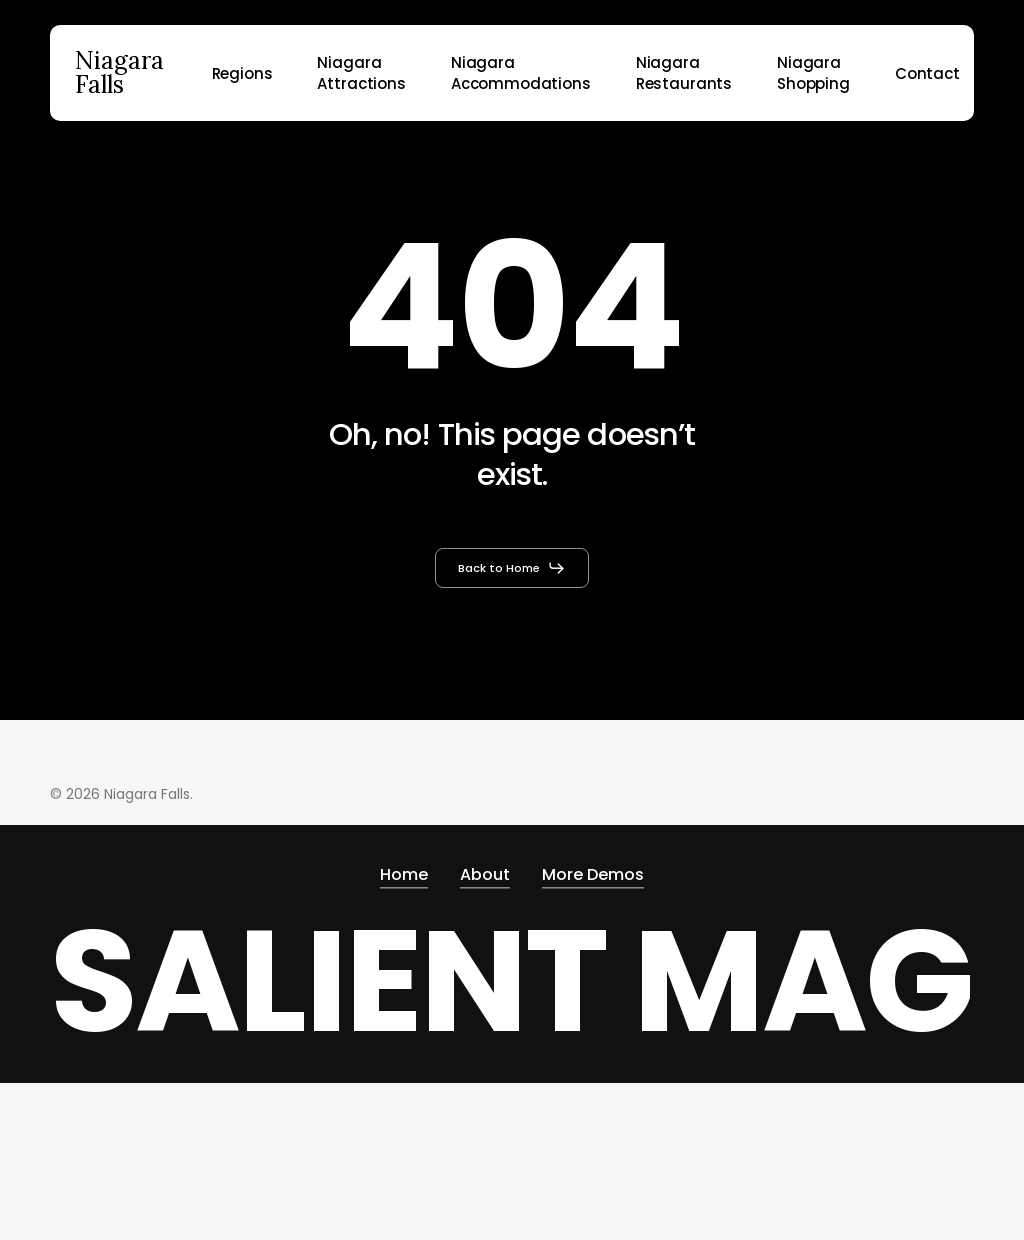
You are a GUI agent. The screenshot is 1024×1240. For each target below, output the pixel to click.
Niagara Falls (119, 73)
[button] (512, 568)
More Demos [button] (593, 874)
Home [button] (404, 874)
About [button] (485, 874)
